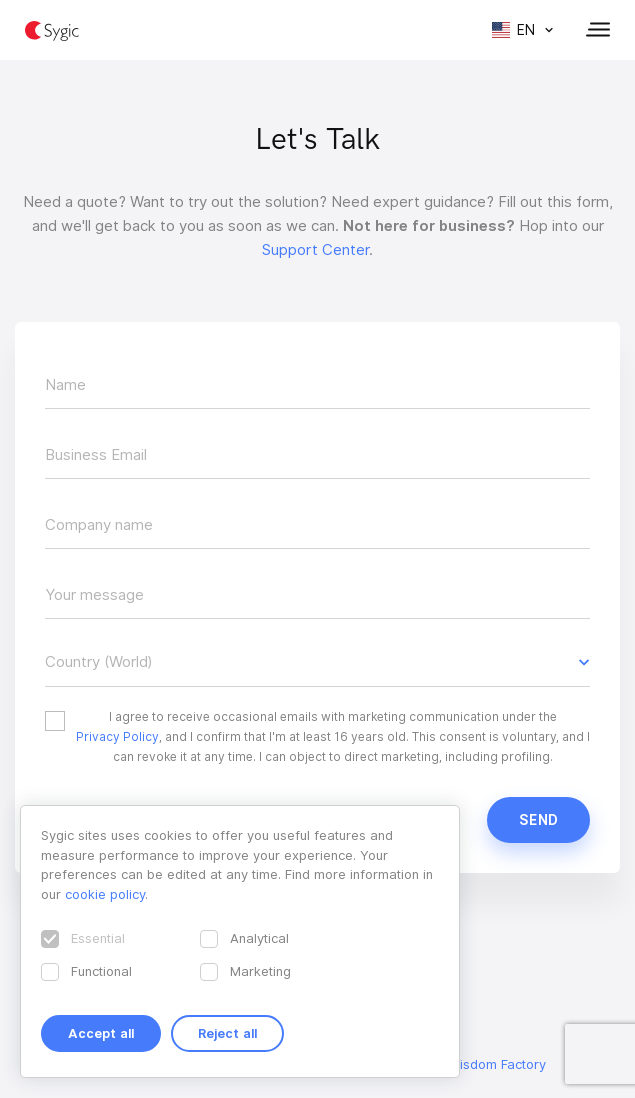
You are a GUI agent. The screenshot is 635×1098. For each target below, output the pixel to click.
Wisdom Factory (497, 1064)
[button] (317, 662)
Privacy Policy (117, 736)
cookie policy (105, 894)
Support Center (315, 250)
